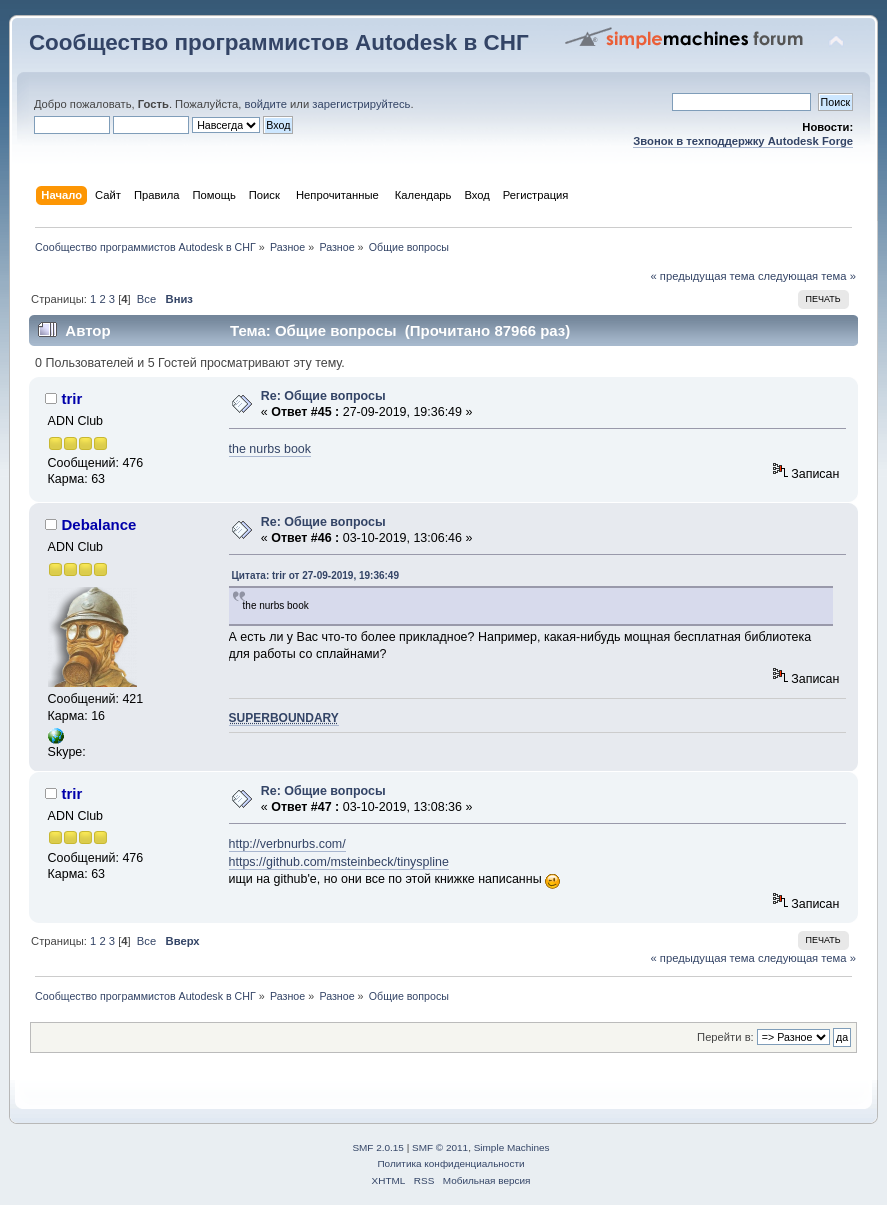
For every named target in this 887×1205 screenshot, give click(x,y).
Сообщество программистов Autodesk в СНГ (279, 42)
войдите (266, 104)
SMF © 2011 (440, 1147)
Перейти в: (725, 1037)
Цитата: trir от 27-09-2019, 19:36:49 (315, 575)
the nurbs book (270, 449)
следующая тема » (807, 276)
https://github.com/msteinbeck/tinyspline (339, 862)
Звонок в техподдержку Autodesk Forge (743, 141)
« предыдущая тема (703, 276)
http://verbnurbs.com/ (287, 844)
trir (72, 398)
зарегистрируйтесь (361, 104)
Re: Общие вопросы (323, 396)
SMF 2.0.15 (378, 1147)
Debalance (99, 524)
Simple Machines (512, 1147)
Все (146, 299)
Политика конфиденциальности (450, 1163)
